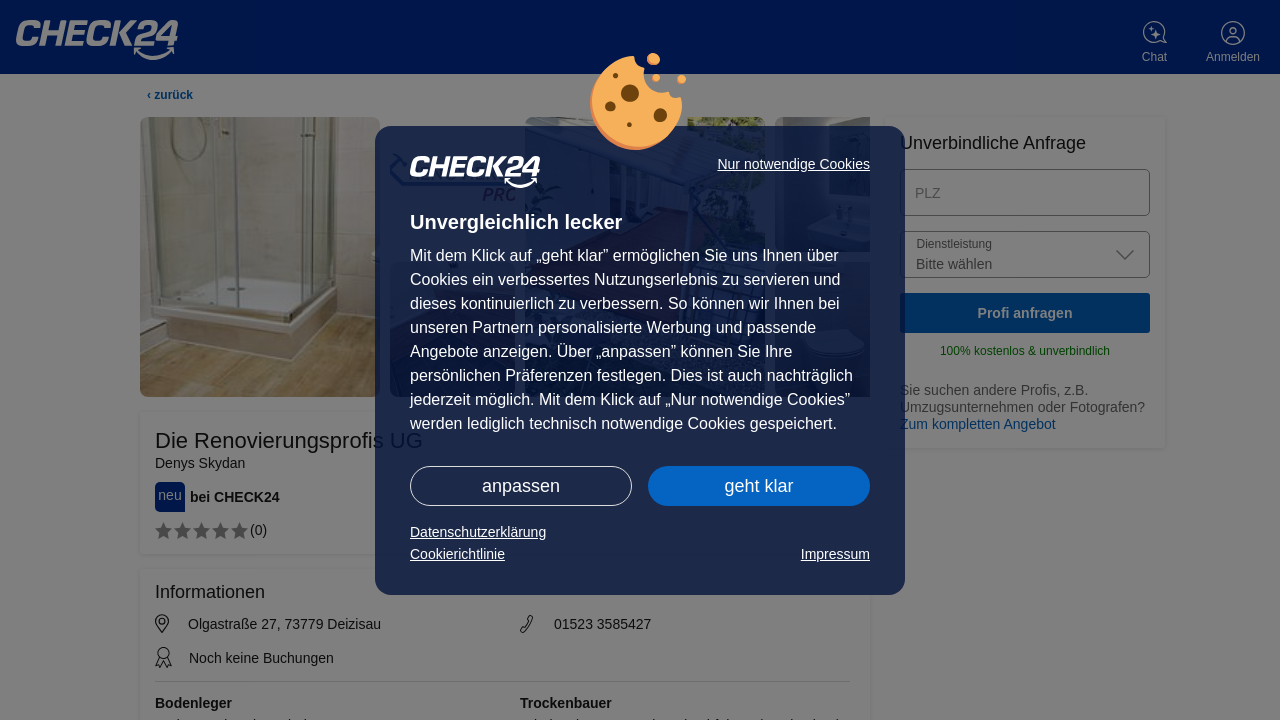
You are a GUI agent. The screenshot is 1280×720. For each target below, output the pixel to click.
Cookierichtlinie (457, 554)
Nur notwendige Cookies (793, 164)
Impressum (835, 554)
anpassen (521, 486)
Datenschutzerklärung (478, 532)
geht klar (758, 486)
